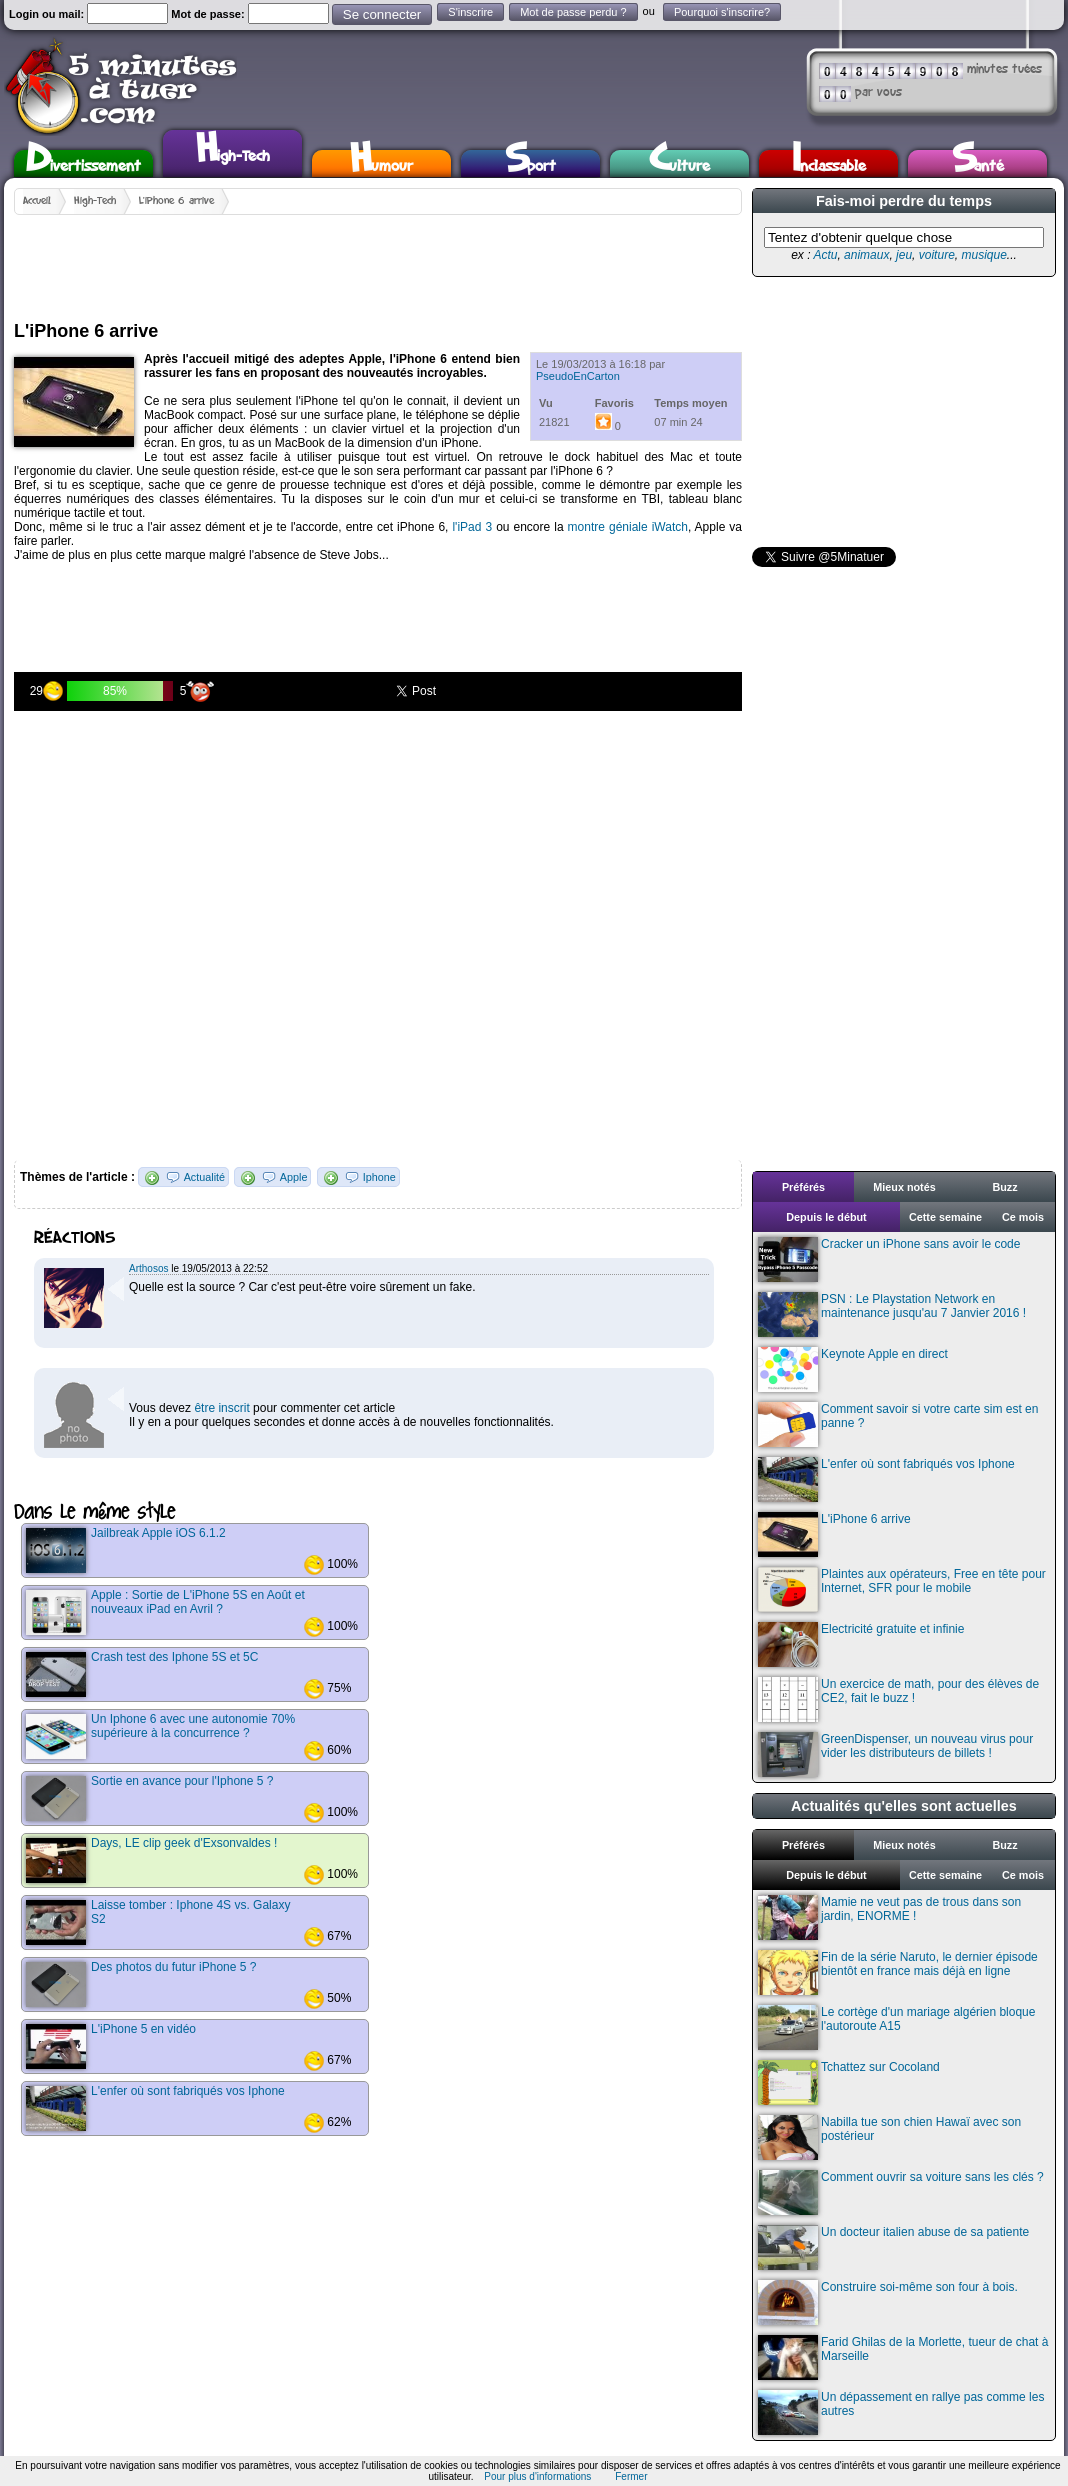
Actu (825, 255)
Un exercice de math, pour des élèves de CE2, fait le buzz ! (898, 1699)
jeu (904, 255)
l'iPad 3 (472, 527)
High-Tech (233, 151)
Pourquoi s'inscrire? (722, 12)
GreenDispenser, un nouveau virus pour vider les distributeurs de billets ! (895, 1754)
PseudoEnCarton (578, 376)
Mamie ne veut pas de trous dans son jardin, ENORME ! (889, 1917)
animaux (866, 255)
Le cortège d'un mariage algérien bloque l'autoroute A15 (896, 2027)
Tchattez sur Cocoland (849, 2082)
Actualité (204, 1177)
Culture (679, 163)
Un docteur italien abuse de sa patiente (893, 2247)
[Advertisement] (378, 260)
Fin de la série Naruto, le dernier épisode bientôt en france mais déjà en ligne (898, 1972)
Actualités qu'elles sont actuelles (904, 1806)
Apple (294, 1177)
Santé (978, 163)
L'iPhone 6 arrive (176, 201)
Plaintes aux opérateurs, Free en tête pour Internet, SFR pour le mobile (902, 1589)
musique (983, 255)
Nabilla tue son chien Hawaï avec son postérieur (889, 2137)
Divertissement (83, 163)
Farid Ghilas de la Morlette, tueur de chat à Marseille (903, 2357)
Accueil (37, 201)
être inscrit (221, 1408)
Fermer (631, 2476)
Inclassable (829, 163)
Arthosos (148, 1268)
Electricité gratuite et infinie (861, 1644)
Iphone (379, 1177)
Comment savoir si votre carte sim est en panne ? (898, 1424)
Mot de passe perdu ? (573, 12)
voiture (937, 255)
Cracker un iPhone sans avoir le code (889, 1259)
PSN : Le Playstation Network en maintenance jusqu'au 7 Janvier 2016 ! (892, 1314)
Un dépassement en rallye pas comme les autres (901, 2412)
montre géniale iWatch (628, 527)
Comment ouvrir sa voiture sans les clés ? (901, 2192)
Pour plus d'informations (537, 2476)
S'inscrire (470, 12)
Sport (530, 163)
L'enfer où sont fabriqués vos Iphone (886, 1479)
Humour (381, 163)
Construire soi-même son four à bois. (888, 2302)
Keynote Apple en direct (853, 1369)
